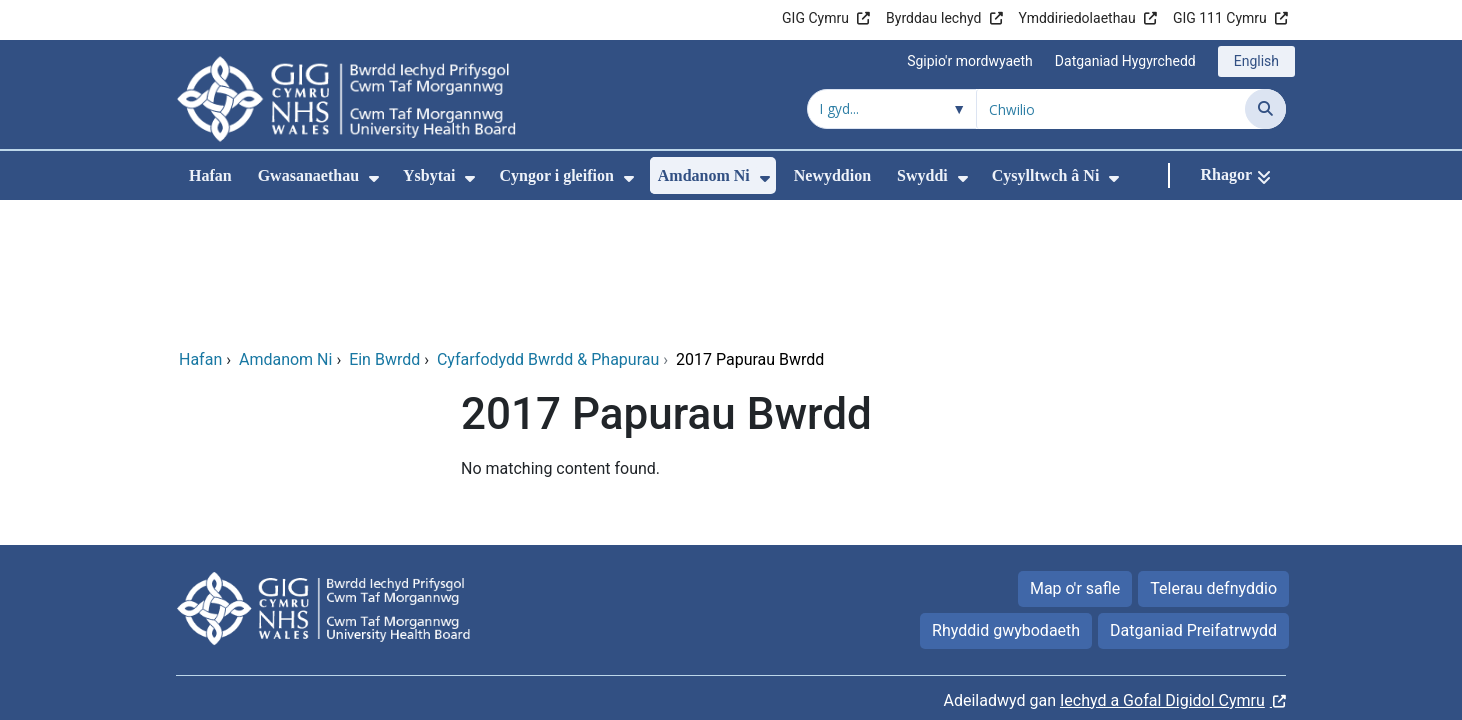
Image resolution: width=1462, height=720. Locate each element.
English (1256, 61)
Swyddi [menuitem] (922, 175)
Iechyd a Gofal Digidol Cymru (1162, 568)
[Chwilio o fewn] (892, 109)
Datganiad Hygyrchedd (1125, 61)
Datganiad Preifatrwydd (1193, 498)
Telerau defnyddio (1213, 456)
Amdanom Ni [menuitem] (704, 175)
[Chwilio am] (1111, 109)
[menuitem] (374, 178)
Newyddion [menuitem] (832, 175)
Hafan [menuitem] (210, 175)
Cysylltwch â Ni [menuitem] (1046, 175)
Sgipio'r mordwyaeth (970, 61)
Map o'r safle (1075, 456)
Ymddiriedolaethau (1077, 18)
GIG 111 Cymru (1220, 18)
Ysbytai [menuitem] (429, 175)
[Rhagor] (1235, 175)
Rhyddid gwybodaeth (1006, 498)
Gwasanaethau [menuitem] (308, 175)
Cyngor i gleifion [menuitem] (556, 175)
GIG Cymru (815, 18)
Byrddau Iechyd (933, 18)
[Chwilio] (1265, 109)
